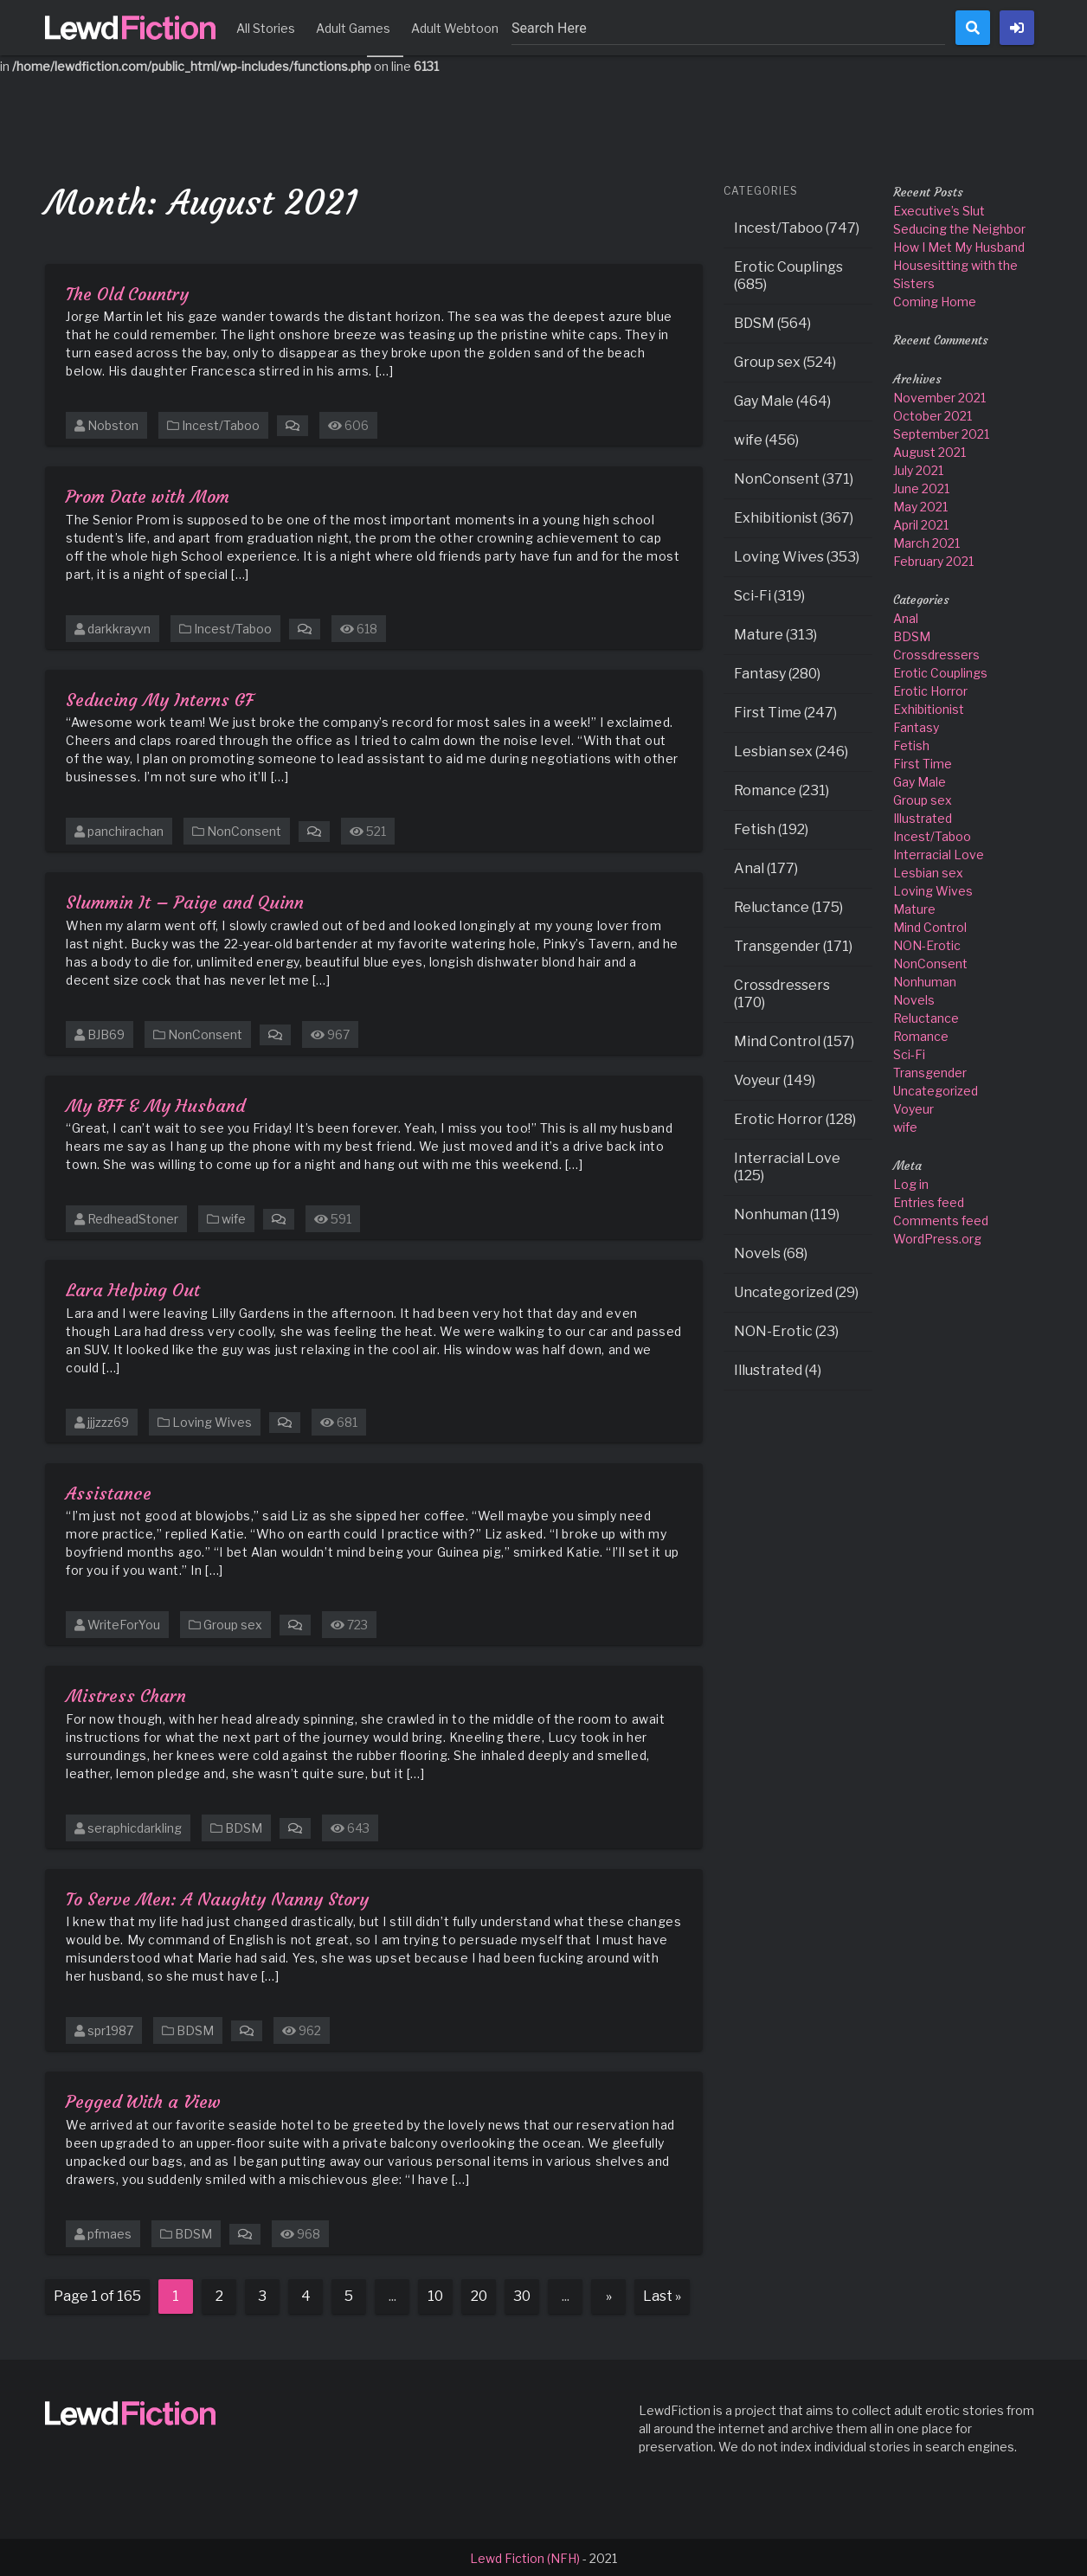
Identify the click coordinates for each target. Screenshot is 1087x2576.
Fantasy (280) (777, 672)
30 (522, 2294)
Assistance (108, 1491)
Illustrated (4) (777, 1368)
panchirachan (125, 829)
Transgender (930, 1070)
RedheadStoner (132, 1217)
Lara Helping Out (133, 1288)
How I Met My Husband (959, 245)
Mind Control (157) (794, 1039)
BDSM (243, 1826)
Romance (921, 1034)
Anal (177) (766, 866)
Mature (914, 907)
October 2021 (932, 414)
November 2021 (939, 396)
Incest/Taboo (221, 423)
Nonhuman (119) (786, 1212)
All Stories (265, 28)
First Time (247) (785, 711)
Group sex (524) (785, 360)
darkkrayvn (119, 627)
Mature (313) (775, 633)
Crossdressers (936, 653)
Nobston (112, 423)
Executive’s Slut (939, 209)
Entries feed (928, 1200)
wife (234, 1217)
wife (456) (766, 438)
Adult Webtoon (454, 28)
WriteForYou (123, 1623)
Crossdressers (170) (782, 992)
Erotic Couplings (940, 671)
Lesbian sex (928, 871)
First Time (922, 762)
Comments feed (940, 1218)
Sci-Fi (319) (769, 594)
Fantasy (916, 725)
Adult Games (353, 28)
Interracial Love (938, 852)
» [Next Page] (609, 2294)
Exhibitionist (928, 707)
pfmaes (109, 2232)
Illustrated (922, 816)
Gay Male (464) (782, 399)
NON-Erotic (927, 943)
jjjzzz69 (108, 1420)
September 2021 (941, 432)
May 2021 (920, 505)
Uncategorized (935, 1089)
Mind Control (930, 925)
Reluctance (926, 1016)
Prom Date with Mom (147, 494)
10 (435, 2294)
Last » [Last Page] (662, 2294)
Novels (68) (770, 1251)
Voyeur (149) (774, 1078)
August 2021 (929, 450)
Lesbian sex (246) (791, 750)
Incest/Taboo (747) (796, 226)
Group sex (232, 1623)
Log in (911, 1182)
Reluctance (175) (788, 905)
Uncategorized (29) (796, 1290)
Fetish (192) (771, 827)
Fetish (911, 743)
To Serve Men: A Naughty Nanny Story (217, 1897)
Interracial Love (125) (787, 1165)
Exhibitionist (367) (793, 516)
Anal (905, 616)
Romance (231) (781, 789)
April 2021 (921, 523)
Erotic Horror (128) (795, 1117)
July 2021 (918, 468)
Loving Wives (212, 1420)
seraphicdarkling (134, 1826)
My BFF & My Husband (155, 1104)
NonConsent (244, 829)
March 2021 (926, 541)
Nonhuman (924, 980)
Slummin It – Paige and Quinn (185, 900)
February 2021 (933, 559)
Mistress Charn (126, 1694)
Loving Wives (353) (796, 555)
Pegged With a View (143, 2099)
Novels (914, 998)
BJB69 (106, 1032)
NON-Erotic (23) (786, 1329)
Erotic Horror (930, 689)
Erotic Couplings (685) (788, 274)
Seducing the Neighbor (959, 227)
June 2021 (921, 486)
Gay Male (919, 780)
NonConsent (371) (793, 477)
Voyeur (913, 1107)
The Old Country (127, 292)
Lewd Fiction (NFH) (525, 2556)
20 (479, 2294)
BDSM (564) (772, 321)
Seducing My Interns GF (160, 698)
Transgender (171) (793, 944)
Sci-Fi (909, 1052)
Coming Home (934, 299)
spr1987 (110, 2028)
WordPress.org (937, 1237)
